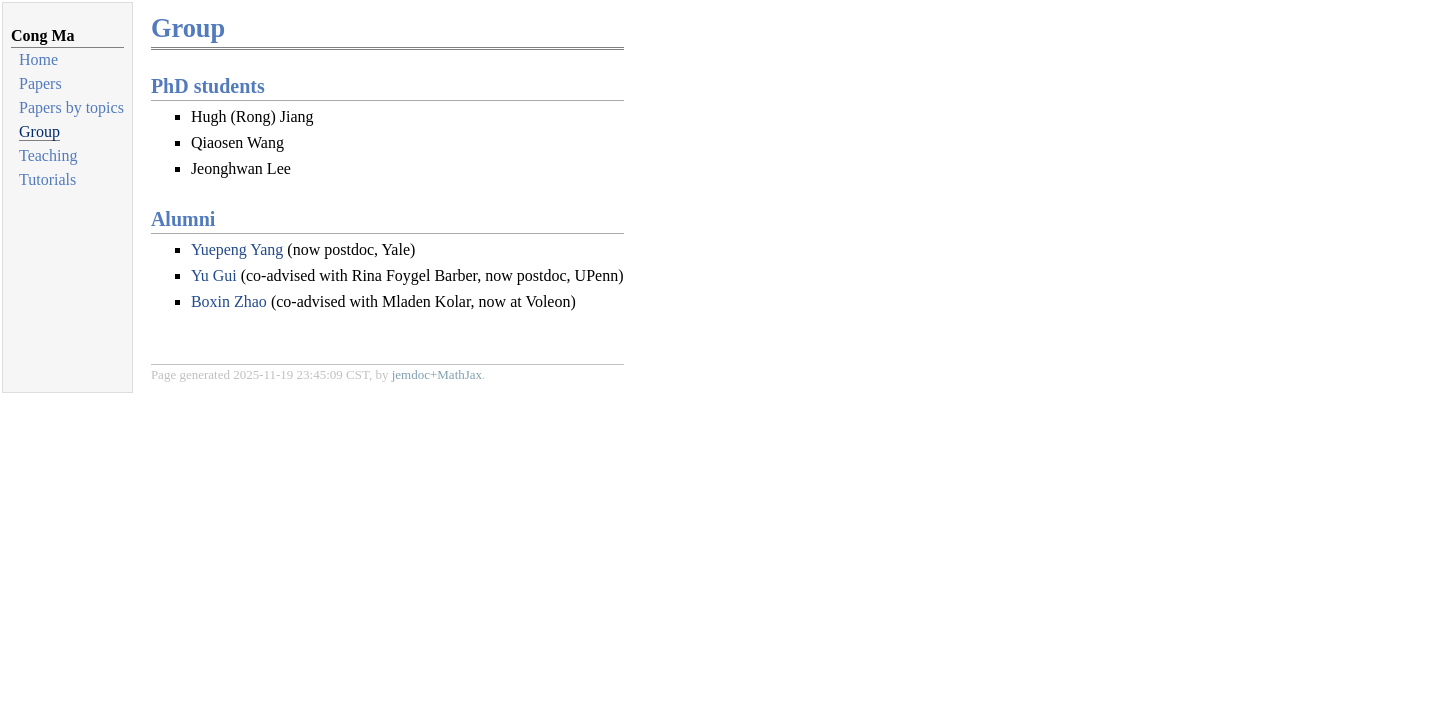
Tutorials (47, 179)
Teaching (48, 155)
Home (38, 59)
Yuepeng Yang (237, 249)
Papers (40, 83)
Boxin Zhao (229, 301)
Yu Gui (214, 275)
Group (39, 131)
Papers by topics (71, 107)
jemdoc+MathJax (437, 374)
